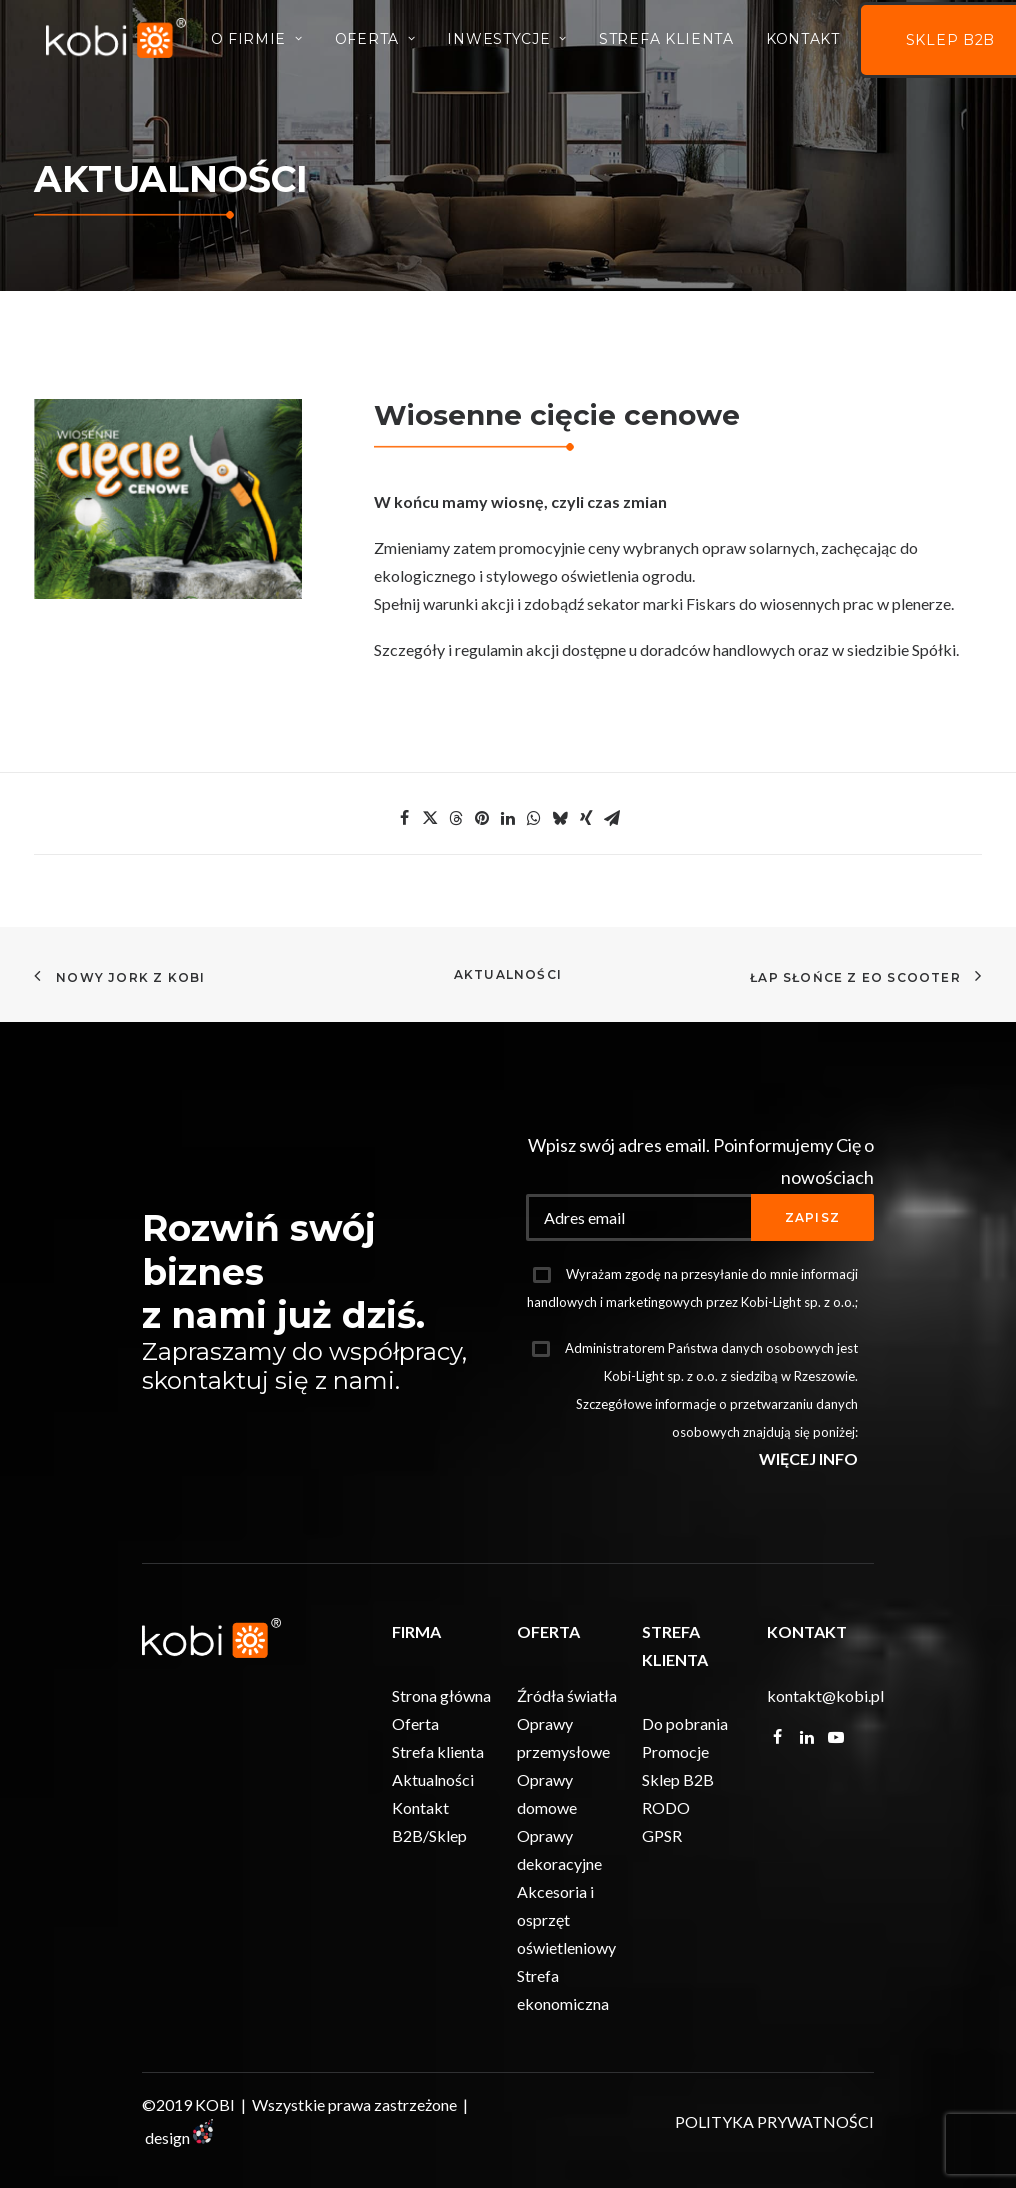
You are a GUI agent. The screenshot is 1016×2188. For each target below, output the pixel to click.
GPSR (662, 1835)
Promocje (675, 1751)
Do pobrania (685, 1723)
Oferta (386, 44)
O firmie (267, 44)
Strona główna (441, 1695)
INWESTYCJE (518, 44)
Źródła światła (567, 1695)
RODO (666, 1807)
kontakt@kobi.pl (825, 1695)
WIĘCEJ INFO (808, 1458)
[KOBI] (121, 43)
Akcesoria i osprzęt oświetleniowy (566, 1919)
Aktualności (508, 974)
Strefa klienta (438, 1751)
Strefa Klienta (677, 44)
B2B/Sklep (429, 1835)
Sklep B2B (678, 1779)
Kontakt (814, 44)
